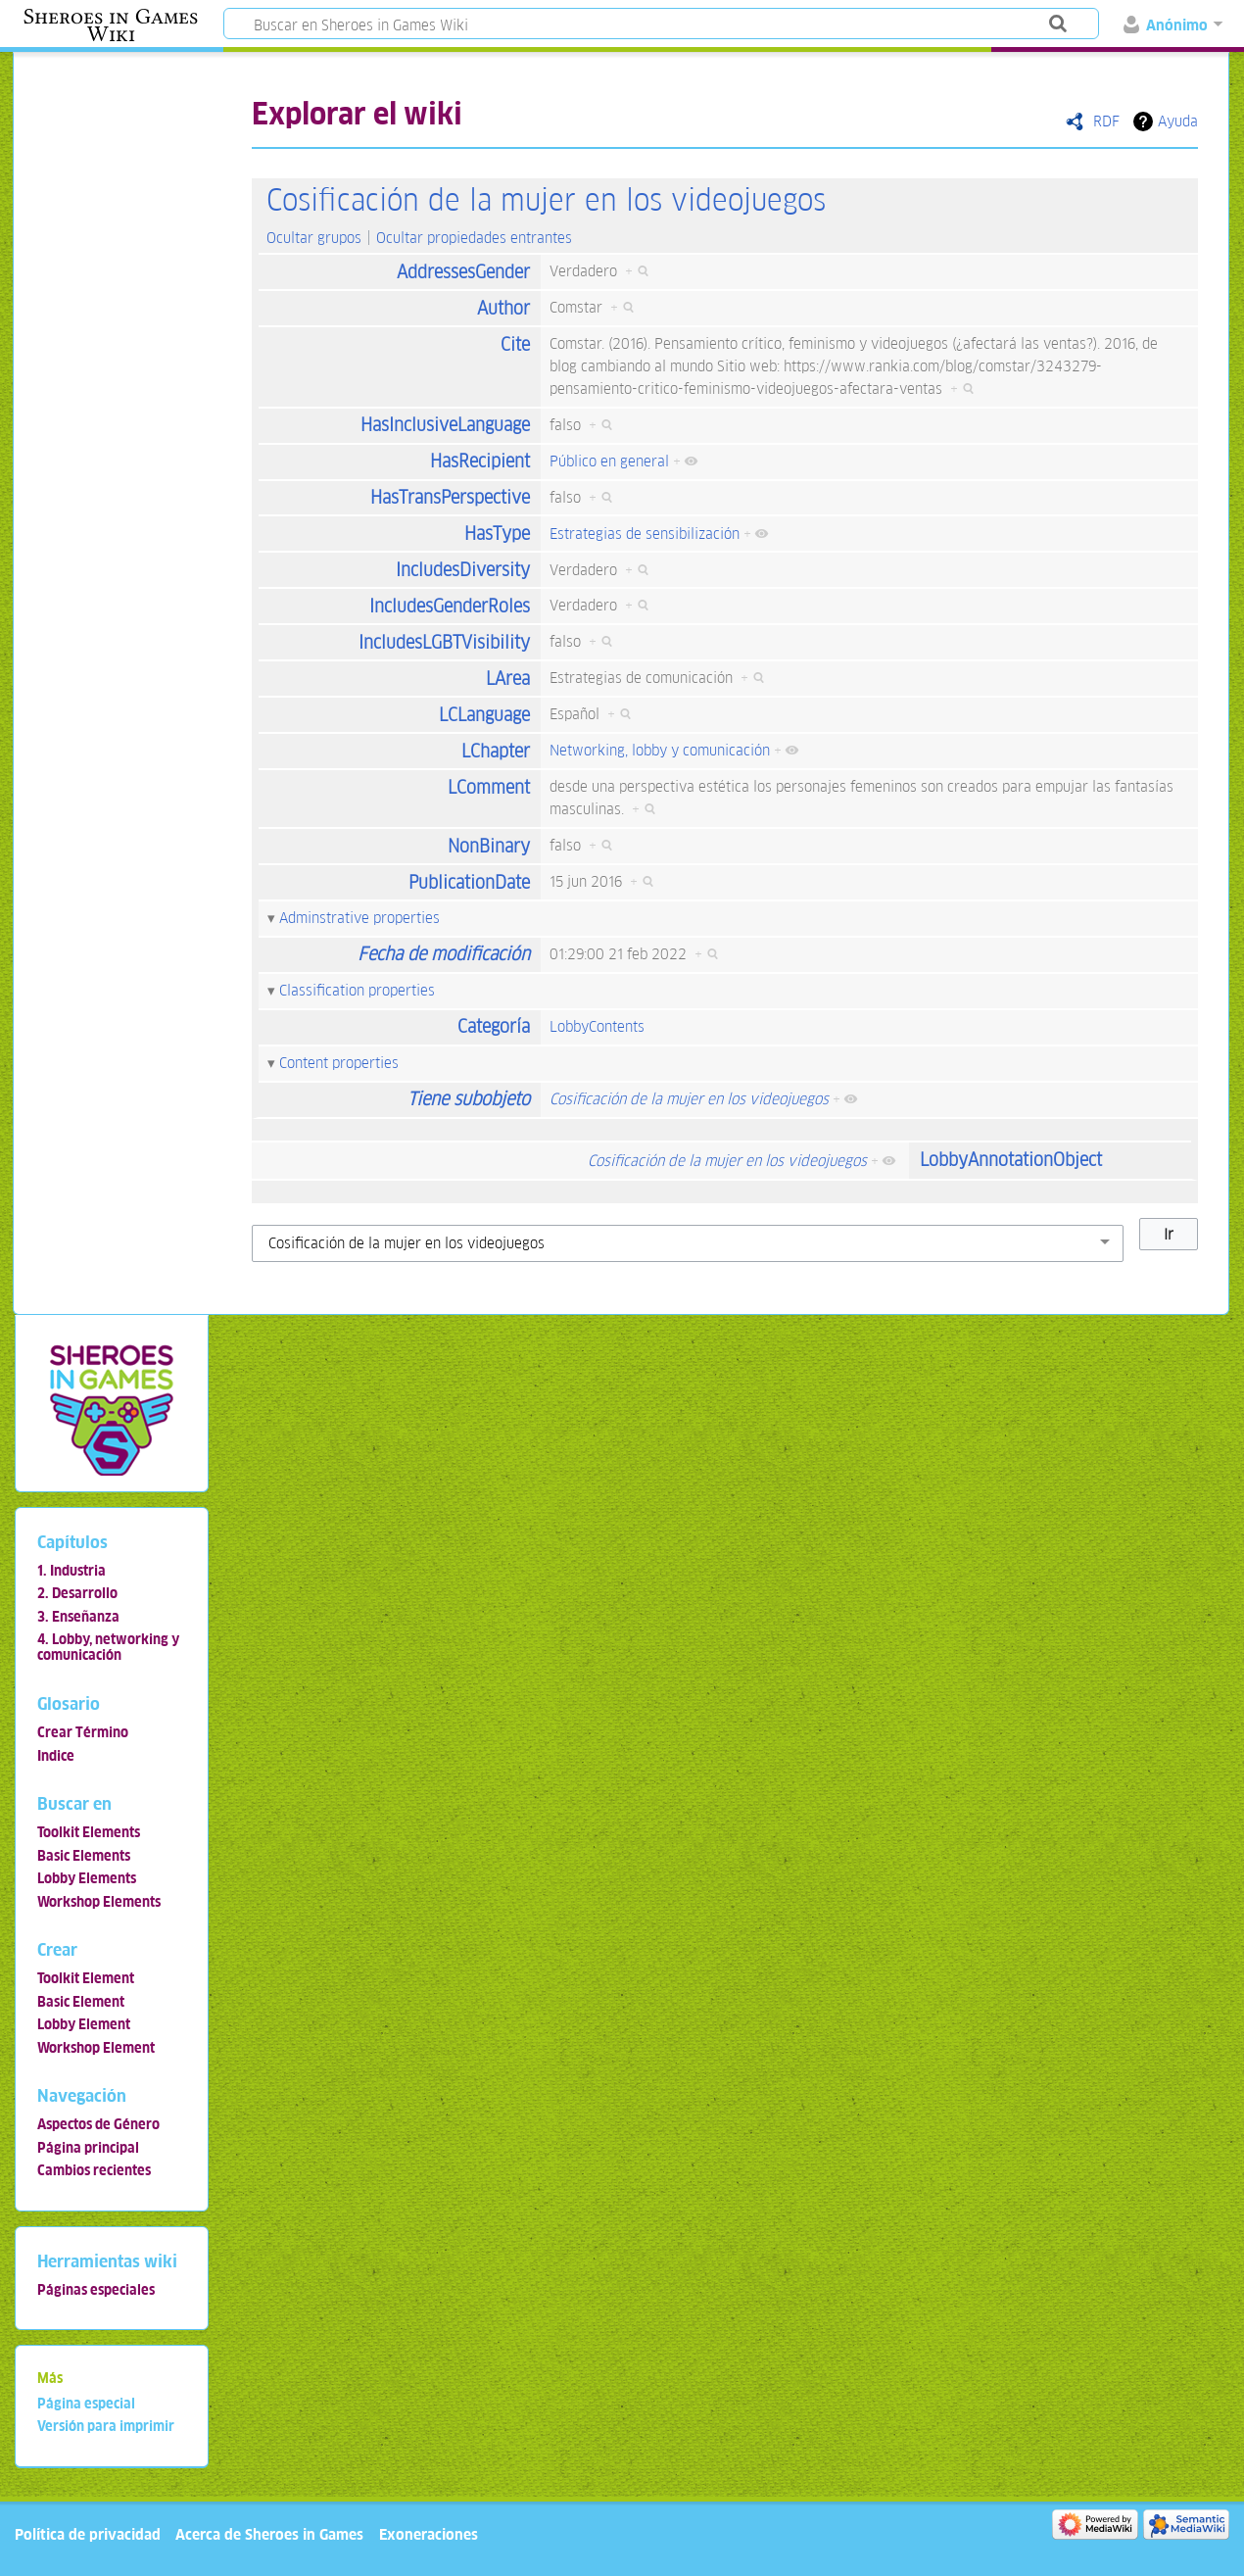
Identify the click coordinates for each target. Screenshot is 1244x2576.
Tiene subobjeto (468, 1099)
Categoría (493, 1026)
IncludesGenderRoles (449, 606)
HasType (497, 533)
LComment (489, 787)
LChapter (495, 751)
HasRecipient (480, 461)
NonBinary (489, 846)
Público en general (609, 461)
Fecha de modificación (444, 954)
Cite (515, 344)
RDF (1106, 121)
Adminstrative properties (359, 917)
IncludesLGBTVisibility (444, 642)
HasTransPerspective (450, 497)
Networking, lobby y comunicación (660, 750)
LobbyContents (597, 1026)
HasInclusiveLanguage (445, 424)
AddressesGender (463, 272)
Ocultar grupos (313, 237)
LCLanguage (484, 715)
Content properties (339, 1062)
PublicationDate (469, 882)
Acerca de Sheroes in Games (269, 2534)
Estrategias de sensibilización (645, 533)
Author (503, 308)
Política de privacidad (88, 2534)
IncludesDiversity (463, 570)
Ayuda (1178, 121)
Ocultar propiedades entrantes (474, 237)
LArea (508, 678)
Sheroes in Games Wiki (111, 25)
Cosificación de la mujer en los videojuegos (546, 200)
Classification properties (357, 990)
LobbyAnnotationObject (1011, 1159)
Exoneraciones (428, 2534)
